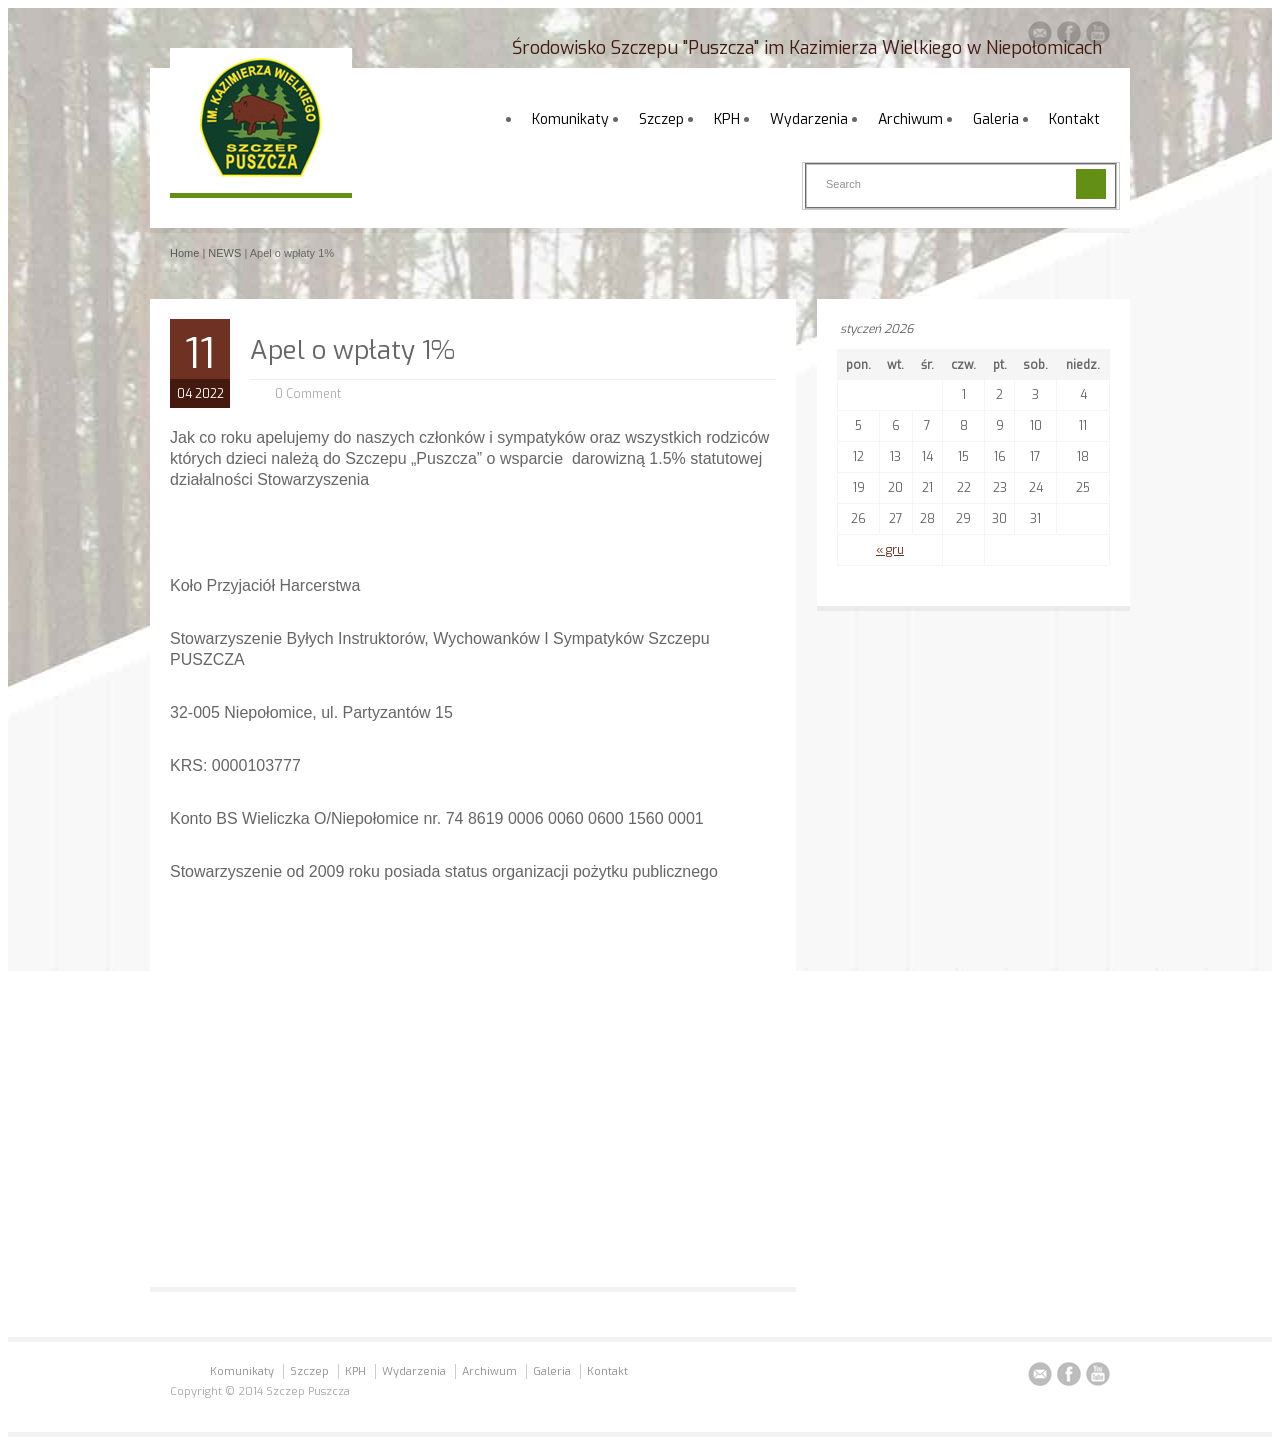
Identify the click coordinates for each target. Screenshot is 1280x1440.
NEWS (224, 253)
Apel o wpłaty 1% (352, 350)
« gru (890, 550)
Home (184, 253)
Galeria (996, 119)
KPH (727, 119)
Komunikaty (570, 119)
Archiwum (910, 119)
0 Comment (308, 394)
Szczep (661, 119)
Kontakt (1074, 119)
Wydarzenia (809, 119)
